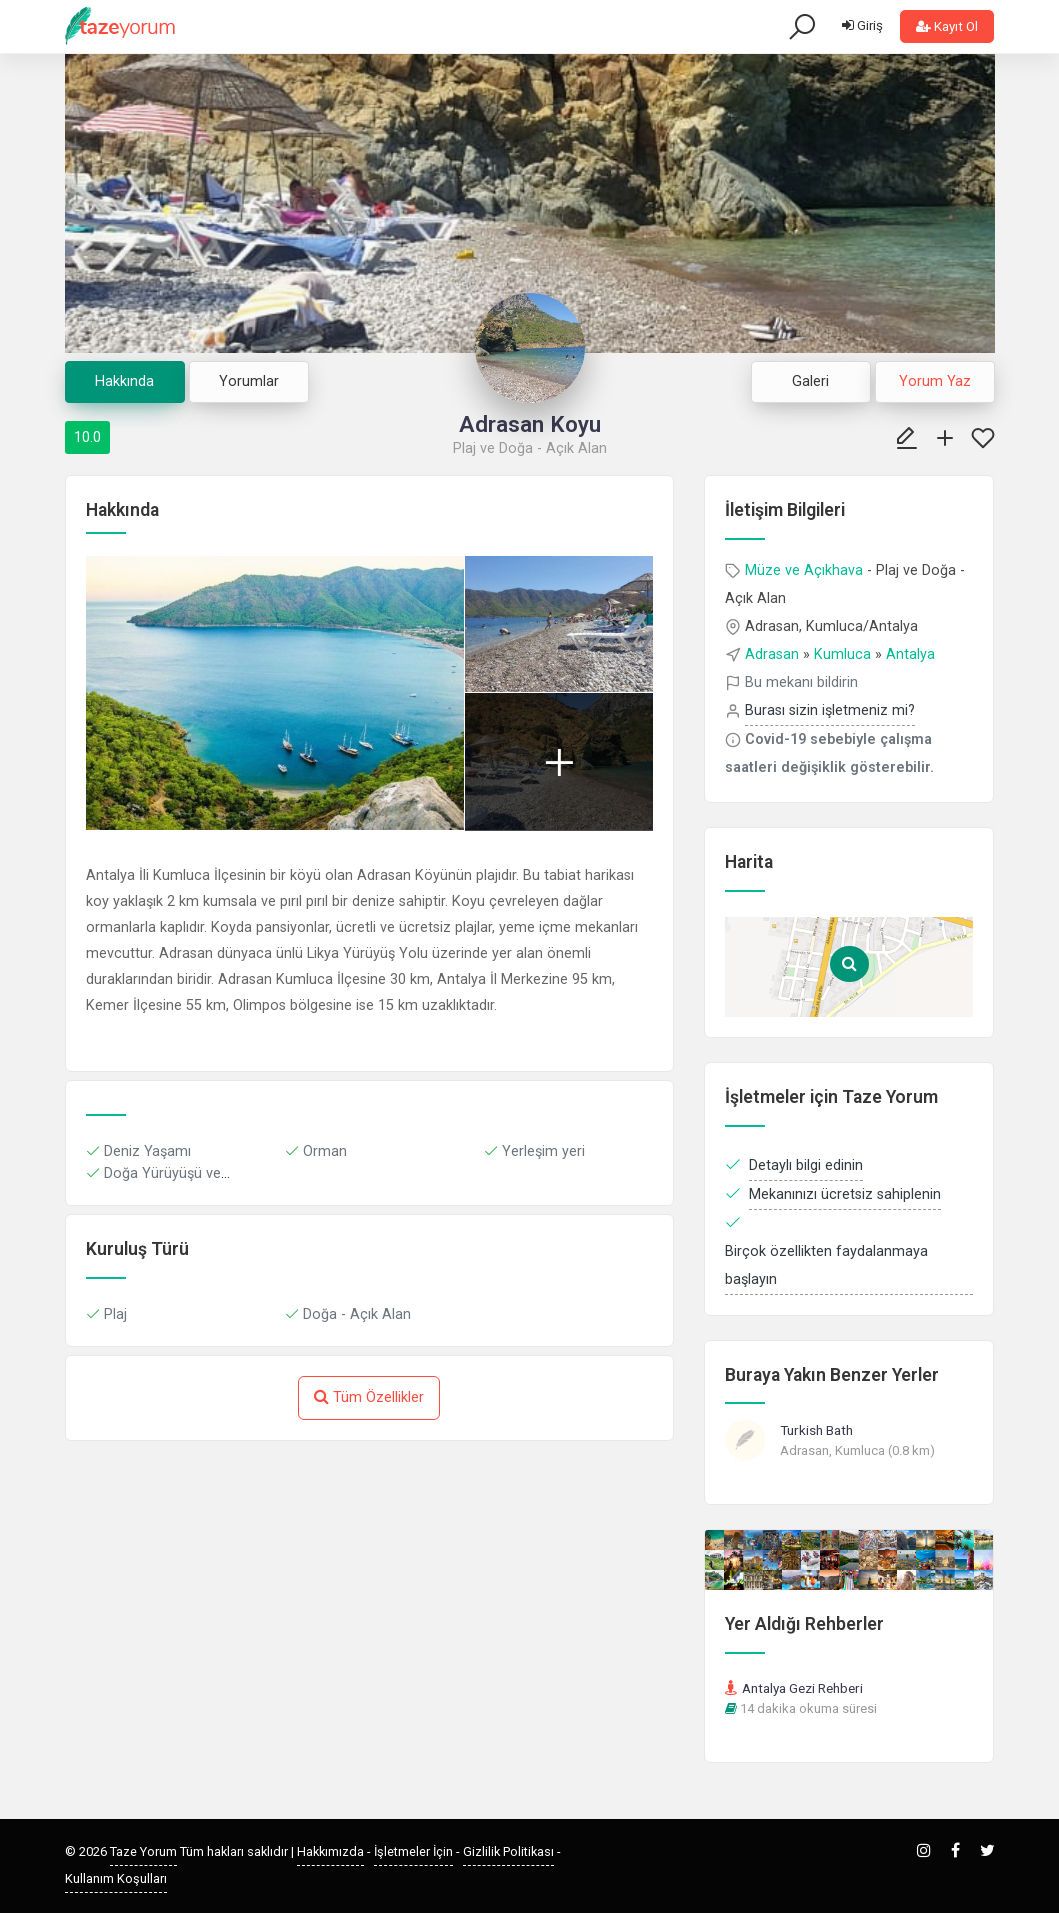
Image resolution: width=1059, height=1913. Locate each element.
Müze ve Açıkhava (804, 570)
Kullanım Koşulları (116, 1878)
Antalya (910, 654)
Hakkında (124, 381)
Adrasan (772, 654)
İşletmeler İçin (413, 1851)
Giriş (862, 25)
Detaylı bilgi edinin (806, 1165)
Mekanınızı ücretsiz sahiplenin (845, 1194)
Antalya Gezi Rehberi (802, 1688)
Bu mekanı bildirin (801, 682)
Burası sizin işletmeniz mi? (830, 710)
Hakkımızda (330, 1851)
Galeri (810, 381)
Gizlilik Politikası (508, 1851)
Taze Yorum (143, 1851)
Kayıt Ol (947, 26)
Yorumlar (249, 381)
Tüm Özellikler (369, 1397)
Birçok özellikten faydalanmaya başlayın (826, 1265)
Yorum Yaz (935, 381)
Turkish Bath (816, 1430)
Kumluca (842, 654)
